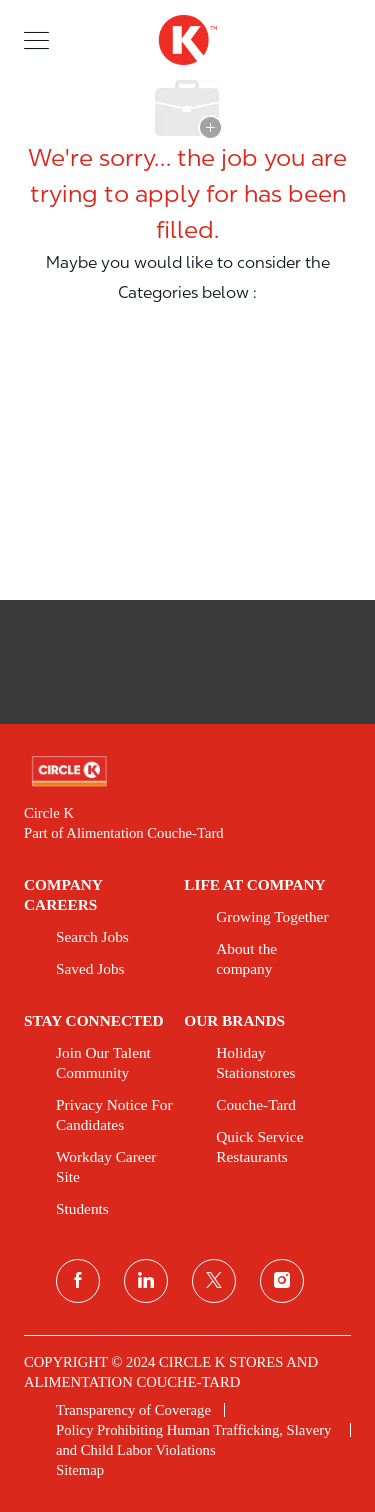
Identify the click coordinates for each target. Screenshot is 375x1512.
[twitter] (214, 1281)
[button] (36, 39)
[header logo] (187, 40)
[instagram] (282, 1281)
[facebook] (78, 1281)
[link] (187, 771)
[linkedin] (146, 1281)
